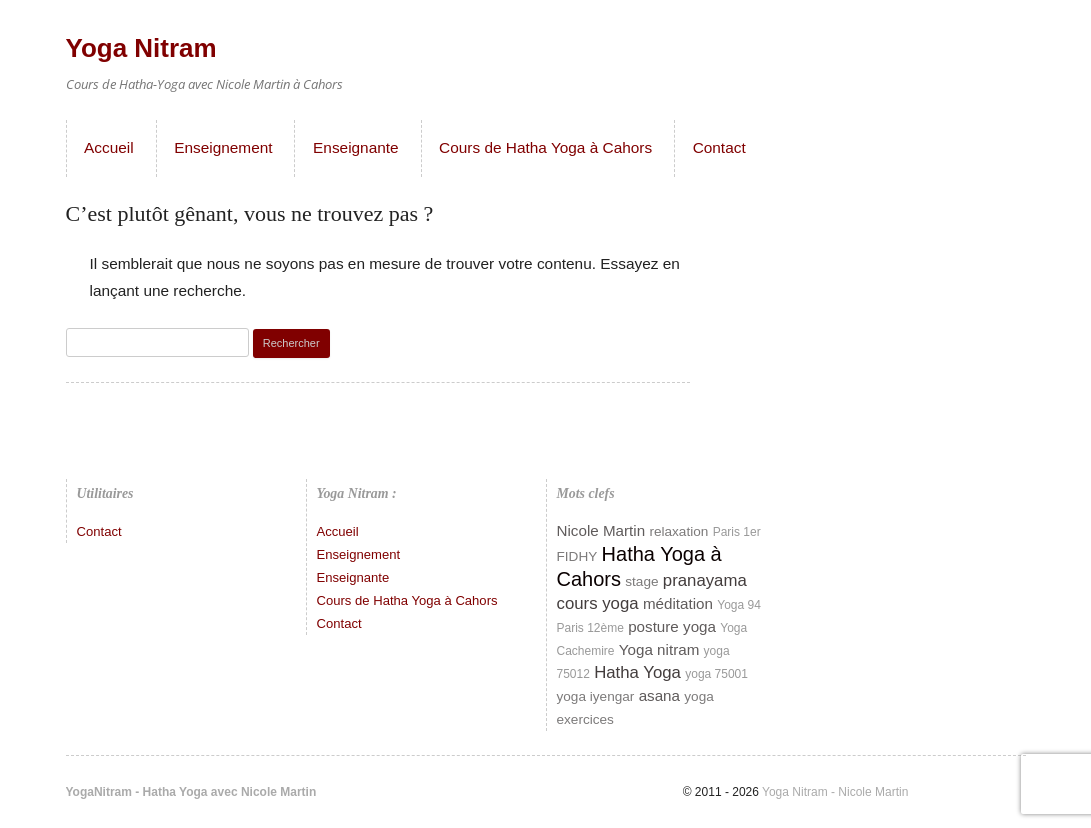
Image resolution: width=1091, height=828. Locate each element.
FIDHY (577, 556)
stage (641, 581)
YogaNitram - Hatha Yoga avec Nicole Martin (191, 792)
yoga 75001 (716, 674)
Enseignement (223, 147)
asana (659, 695)
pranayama (705, 580)
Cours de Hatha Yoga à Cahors (545, 147)
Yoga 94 (739, 605)
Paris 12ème (590, 628)
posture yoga (672, 626)
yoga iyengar (596, 696)
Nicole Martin (601, 530)
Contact (719, 147)
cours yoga (598, 603)
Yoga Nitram (141, 48)
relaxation (678, 531)
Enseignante (356, 147)
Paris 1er (737, 532)
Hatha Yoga (637, 672)
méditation (678, 603)
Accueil (109, 147)
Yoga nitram (659, 649)
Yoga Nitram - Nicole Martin (833, 792)
